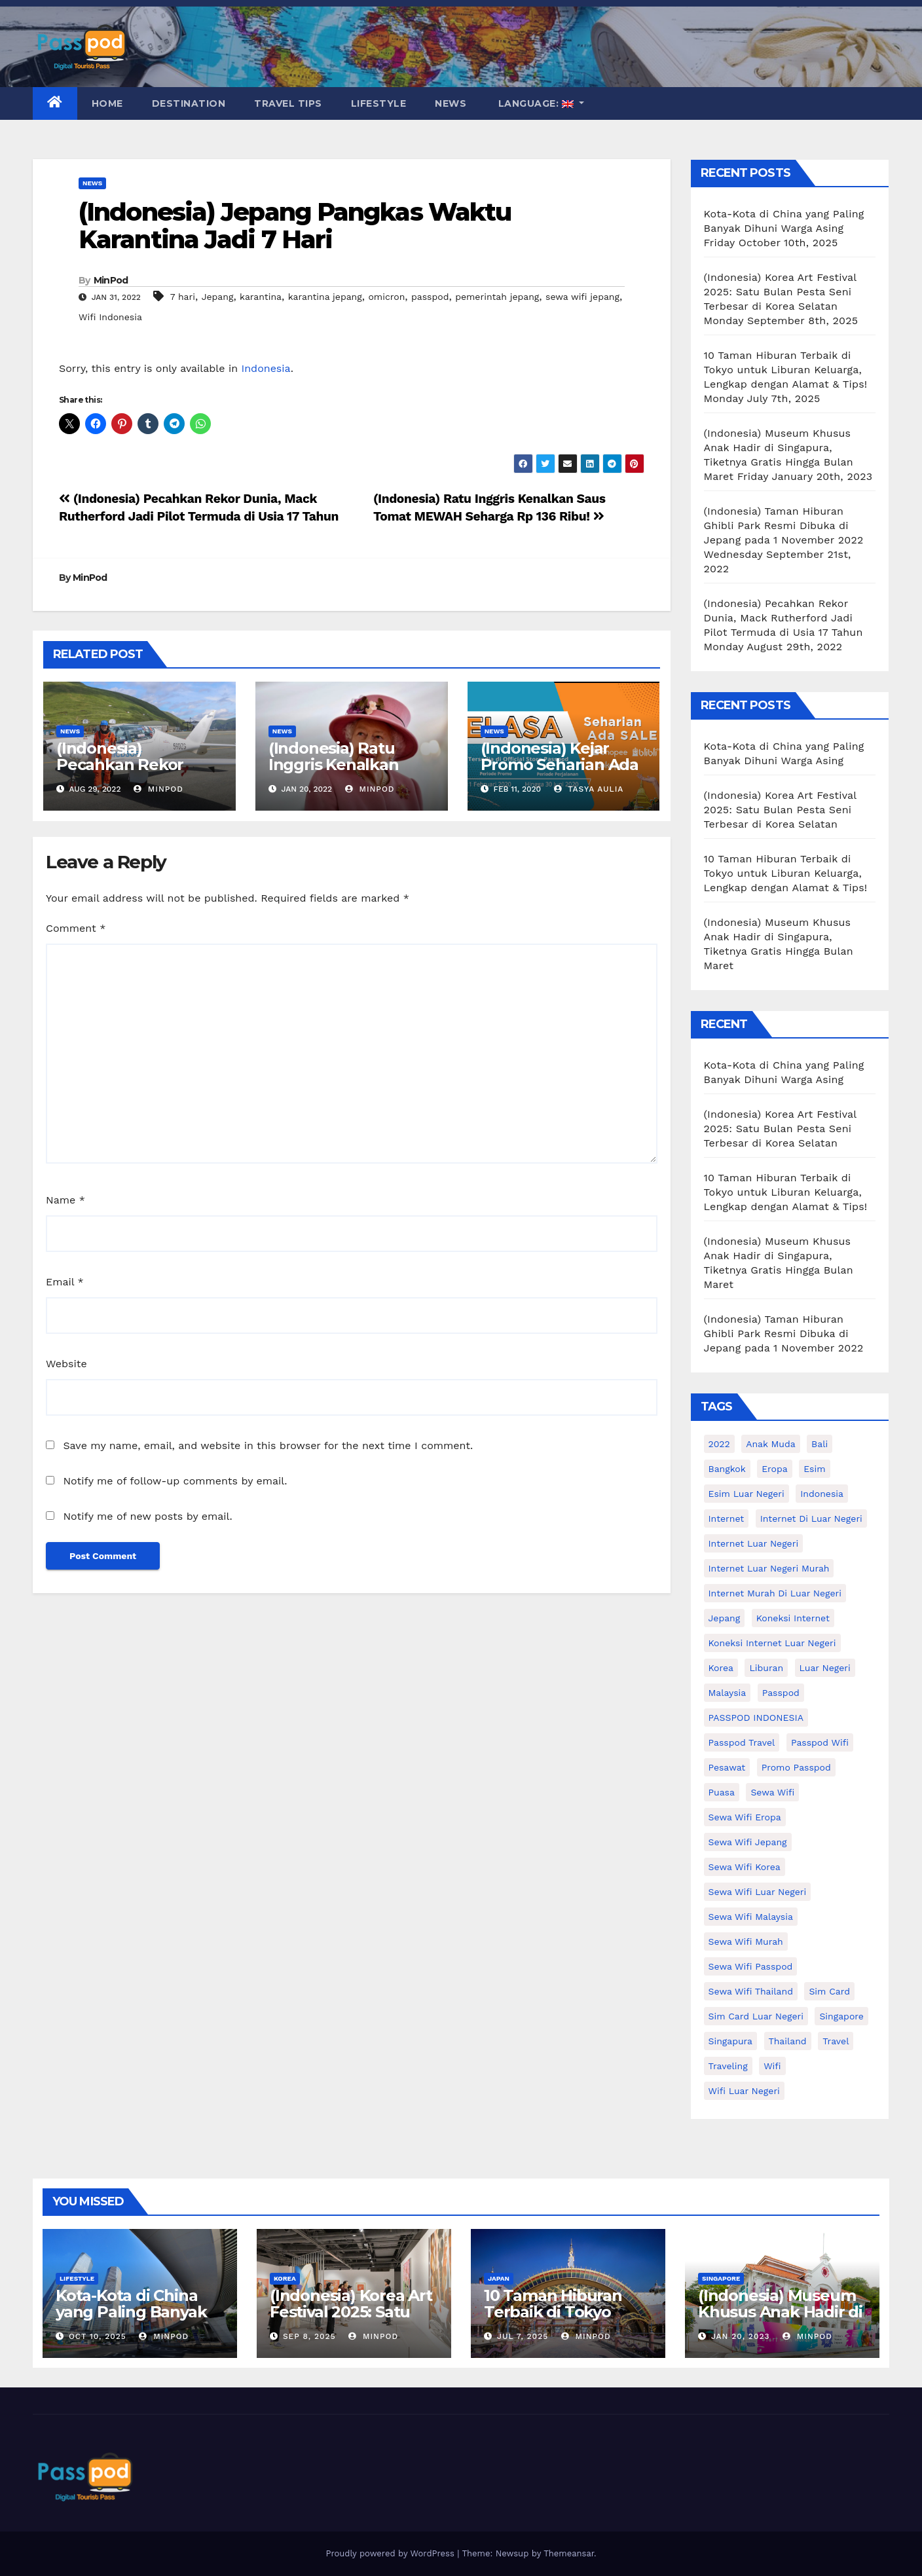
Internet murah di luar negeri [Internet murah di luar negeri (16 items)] (775, 1593)
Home (107, 103)
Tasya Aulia (589, 789)
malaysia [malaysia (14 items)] (728, 1692)
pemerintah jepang (497, 296)
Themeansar (569, 2553)
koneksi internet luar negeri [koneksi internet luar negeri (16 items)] (772, 1643)
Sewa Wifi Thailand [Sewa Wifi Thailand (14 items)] (751, 1991)
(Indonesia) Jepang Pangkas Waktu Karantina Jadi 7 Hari (295, 225)
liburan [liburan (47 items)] (766, 1668)
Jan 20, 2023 (740, 2336)
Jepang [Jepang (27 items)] (725, 1618)
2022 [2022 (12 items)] (719, 1444)
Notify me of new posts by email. (147, 1516)
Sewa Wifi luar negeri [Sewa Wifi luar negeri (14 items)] (758, 1891)
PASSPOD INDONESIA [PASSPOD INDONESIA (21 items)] (756, 1717)
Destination (189, 103)
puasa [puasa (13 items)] (722, 1792)
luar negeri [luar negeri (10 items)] (825, 1668)
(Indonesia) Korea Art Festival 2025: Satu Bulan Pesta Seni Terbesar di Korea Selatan (780, 291)
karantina (261, 296)
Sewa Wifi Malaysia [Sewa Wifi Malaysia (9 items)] (751, 1916)
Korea (285, 2278)
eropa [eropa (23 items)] (775, 1468)
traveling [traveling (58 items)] (728, 2066)
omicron (386, 296)
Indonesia (266, 368)
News (450, 103)
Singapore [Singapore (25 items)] (841, 2016)
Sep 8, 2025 (309, 2336)
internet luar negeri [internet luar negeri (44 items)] (754, 1543)
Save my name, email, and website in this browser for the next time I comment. (268, 1445)
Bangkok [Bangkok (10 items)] (727, 1468)
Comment (75, 928)
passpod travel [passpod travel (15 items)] (742, 1742)
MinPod (111, 280)
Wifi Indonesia (110, 317)
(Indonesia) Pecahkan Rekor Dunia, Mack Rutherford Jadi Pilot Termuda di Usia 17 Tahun (783, 617)
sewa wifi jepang (582, 296)
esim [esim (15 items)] (814, 1468)
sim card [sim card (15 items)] (829, 1991)
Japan (498, 2278)
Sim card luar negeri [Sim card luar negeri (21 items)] (756, 2016)
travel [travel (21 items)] (835, 2041)
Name (65, 1200)
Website (66, 1363)
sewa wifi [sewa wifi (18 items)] (772, 1792)
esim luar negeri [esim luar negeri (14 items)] (746, 1493)
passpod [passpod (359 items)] (781, 1692)
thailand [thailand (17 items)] (788, 2041)
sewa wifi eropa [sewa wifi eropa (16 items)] (745, 1817)
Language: (535, 103)
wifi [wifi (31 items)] (772, 2066)
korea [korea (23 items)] (721, 1668)
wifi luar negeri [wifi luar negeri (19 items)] (744, 2091)
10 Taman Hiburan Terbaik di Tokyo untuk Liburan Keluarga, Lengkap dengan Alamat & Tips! (786, 369)
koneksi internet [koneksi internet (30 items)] (793, 1618)
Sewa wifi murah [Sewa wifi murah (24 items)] (746, 1941)
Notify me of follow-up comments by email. (175, 1481)
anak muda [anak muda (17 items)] (770, 1444)
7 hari (182, 296)
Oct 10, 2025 (97, 2336)
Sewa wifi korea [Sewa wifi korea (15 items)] (745, 1867)
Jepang (218, 296)
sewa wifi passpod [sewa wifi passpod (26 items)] (751, 1966)
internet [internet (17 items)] (727, 1518)
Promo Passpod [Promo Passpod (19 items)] (796, 1767)
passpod (430, 296)
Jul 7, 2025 (522, 2336)
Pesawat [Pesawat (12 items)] (727, 1767)
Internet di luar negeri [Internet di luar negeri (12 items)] (811, 1518)
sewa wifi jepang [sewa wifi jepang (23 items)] (748, 1842)
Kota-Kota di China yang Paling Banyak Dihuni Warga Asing (132, 2312)
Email (65, 1282)
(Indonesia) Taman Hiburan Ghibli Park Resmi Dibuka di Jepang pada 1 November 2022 (784, 525)
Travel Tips (288, 103)
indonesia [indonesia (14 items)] (821, 1493)
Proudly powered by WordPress (391, 2553)
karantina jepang (325, 296)
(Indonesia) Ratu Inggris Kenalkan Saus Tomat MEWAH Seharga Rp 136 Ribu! (348, 773)
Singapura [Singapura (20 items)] (731, 2041)
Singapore (721, 2278)
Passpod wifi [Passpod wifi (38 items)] (820, 1742)
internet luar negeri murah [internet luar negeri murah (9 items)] (769, 1568)
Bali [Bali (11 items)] (819, 1444)
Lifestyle (379, 103)
